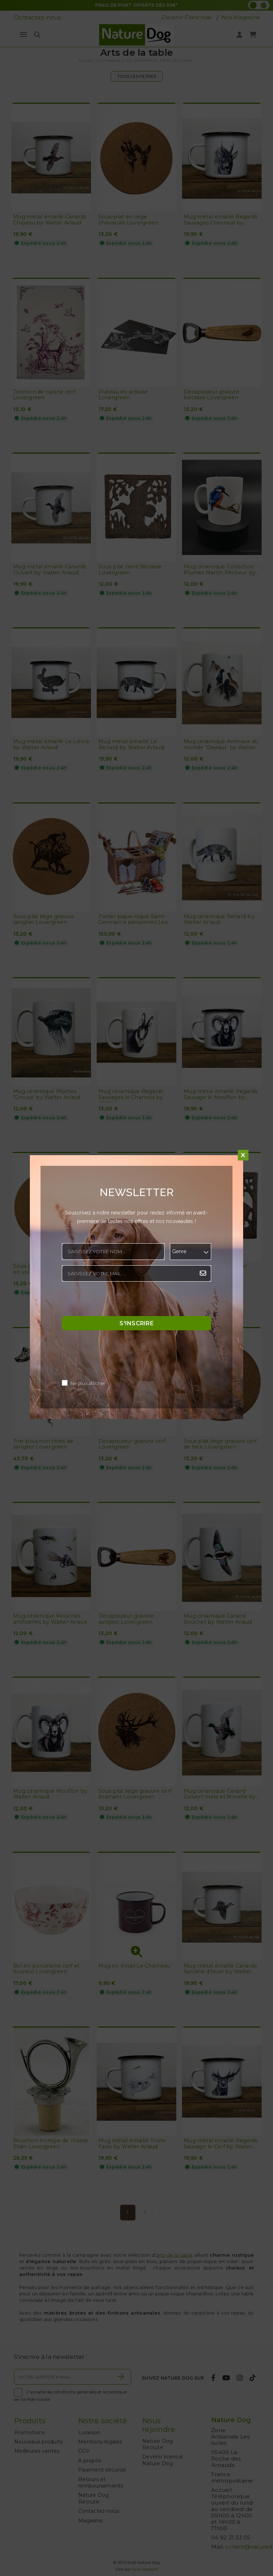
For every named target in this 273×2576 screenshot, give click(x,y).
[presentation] (116, 1301)
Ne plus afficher (87, 1383)
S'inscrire (136, 1323)
